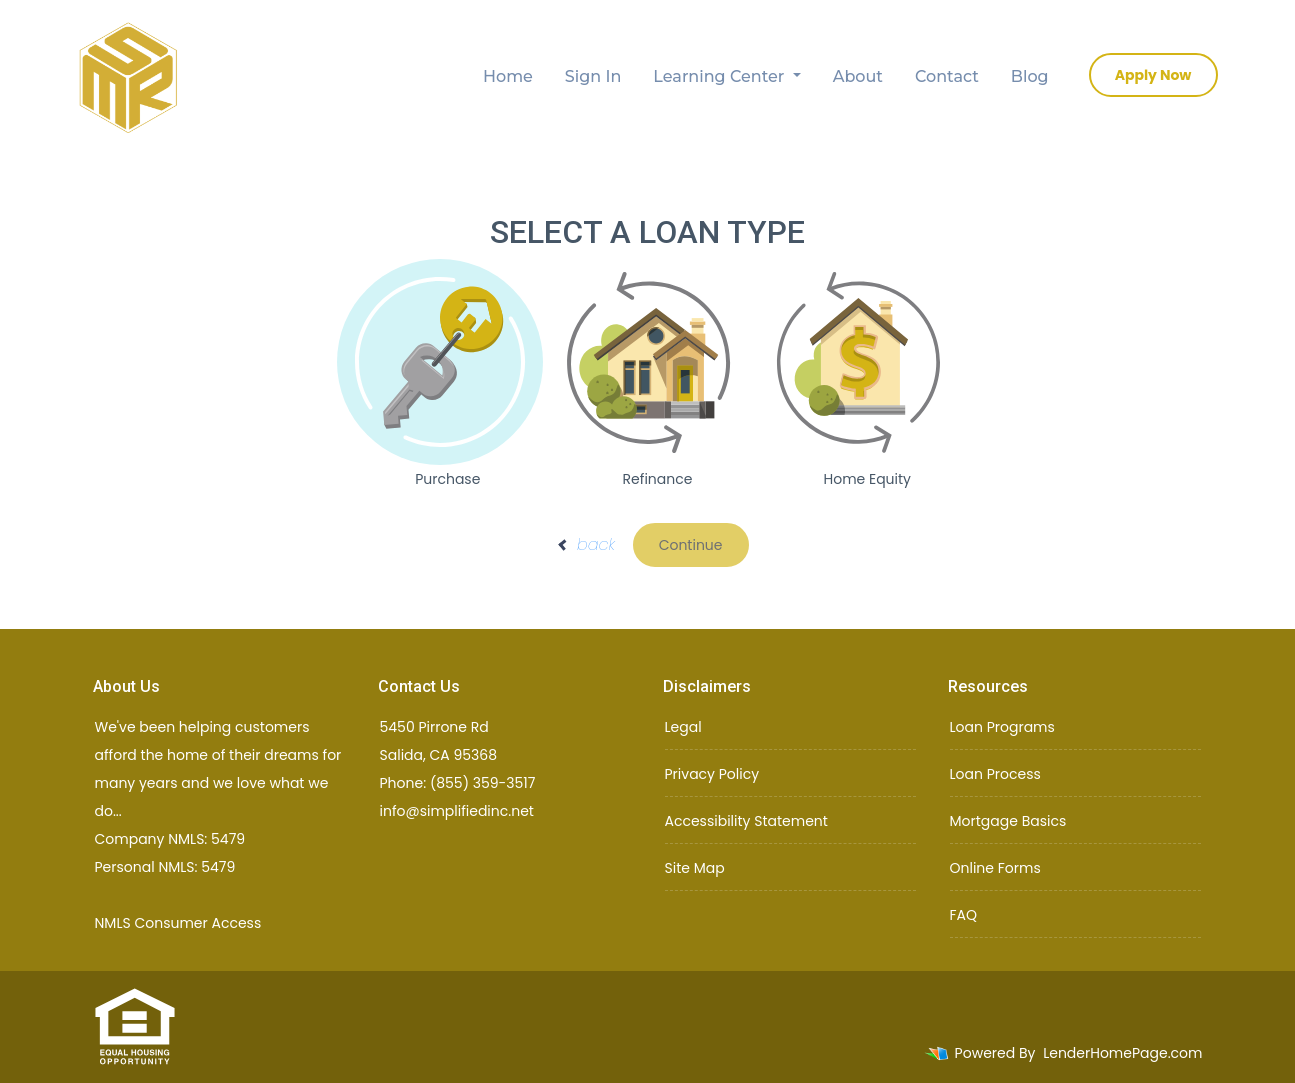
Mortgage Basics (1008, 821)
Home (508, 76)
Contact (947, 76)
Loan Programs (1002, 727)
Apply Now (1153, 75)
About (858, 76)
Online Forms (995, 868)
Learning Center (720, 76)
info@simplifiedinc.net (457, 811)
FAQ (964, 915)
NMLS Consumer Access (178, 923)
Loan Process (995, 774)
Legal (683, 727)
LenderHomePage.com (1122, 1053)
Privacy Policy (712, 774)
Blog (1030, 76)
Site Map (695, 868)
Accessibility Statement (746, 821)
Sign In (593, 76)
